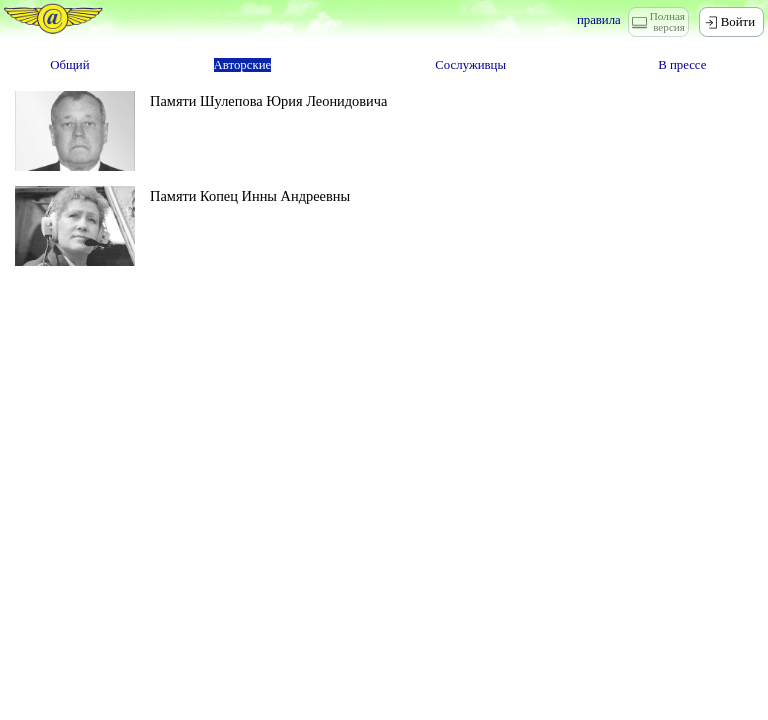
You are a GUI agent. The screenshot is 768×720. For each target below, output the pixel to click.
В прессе (682, 65)
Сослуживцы (470, 65)
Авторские (243, 65)
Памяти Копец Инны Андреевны (250, 196)
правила (599, 20)
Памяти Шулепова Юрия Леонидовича (268, 101)
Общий (69, 65)
